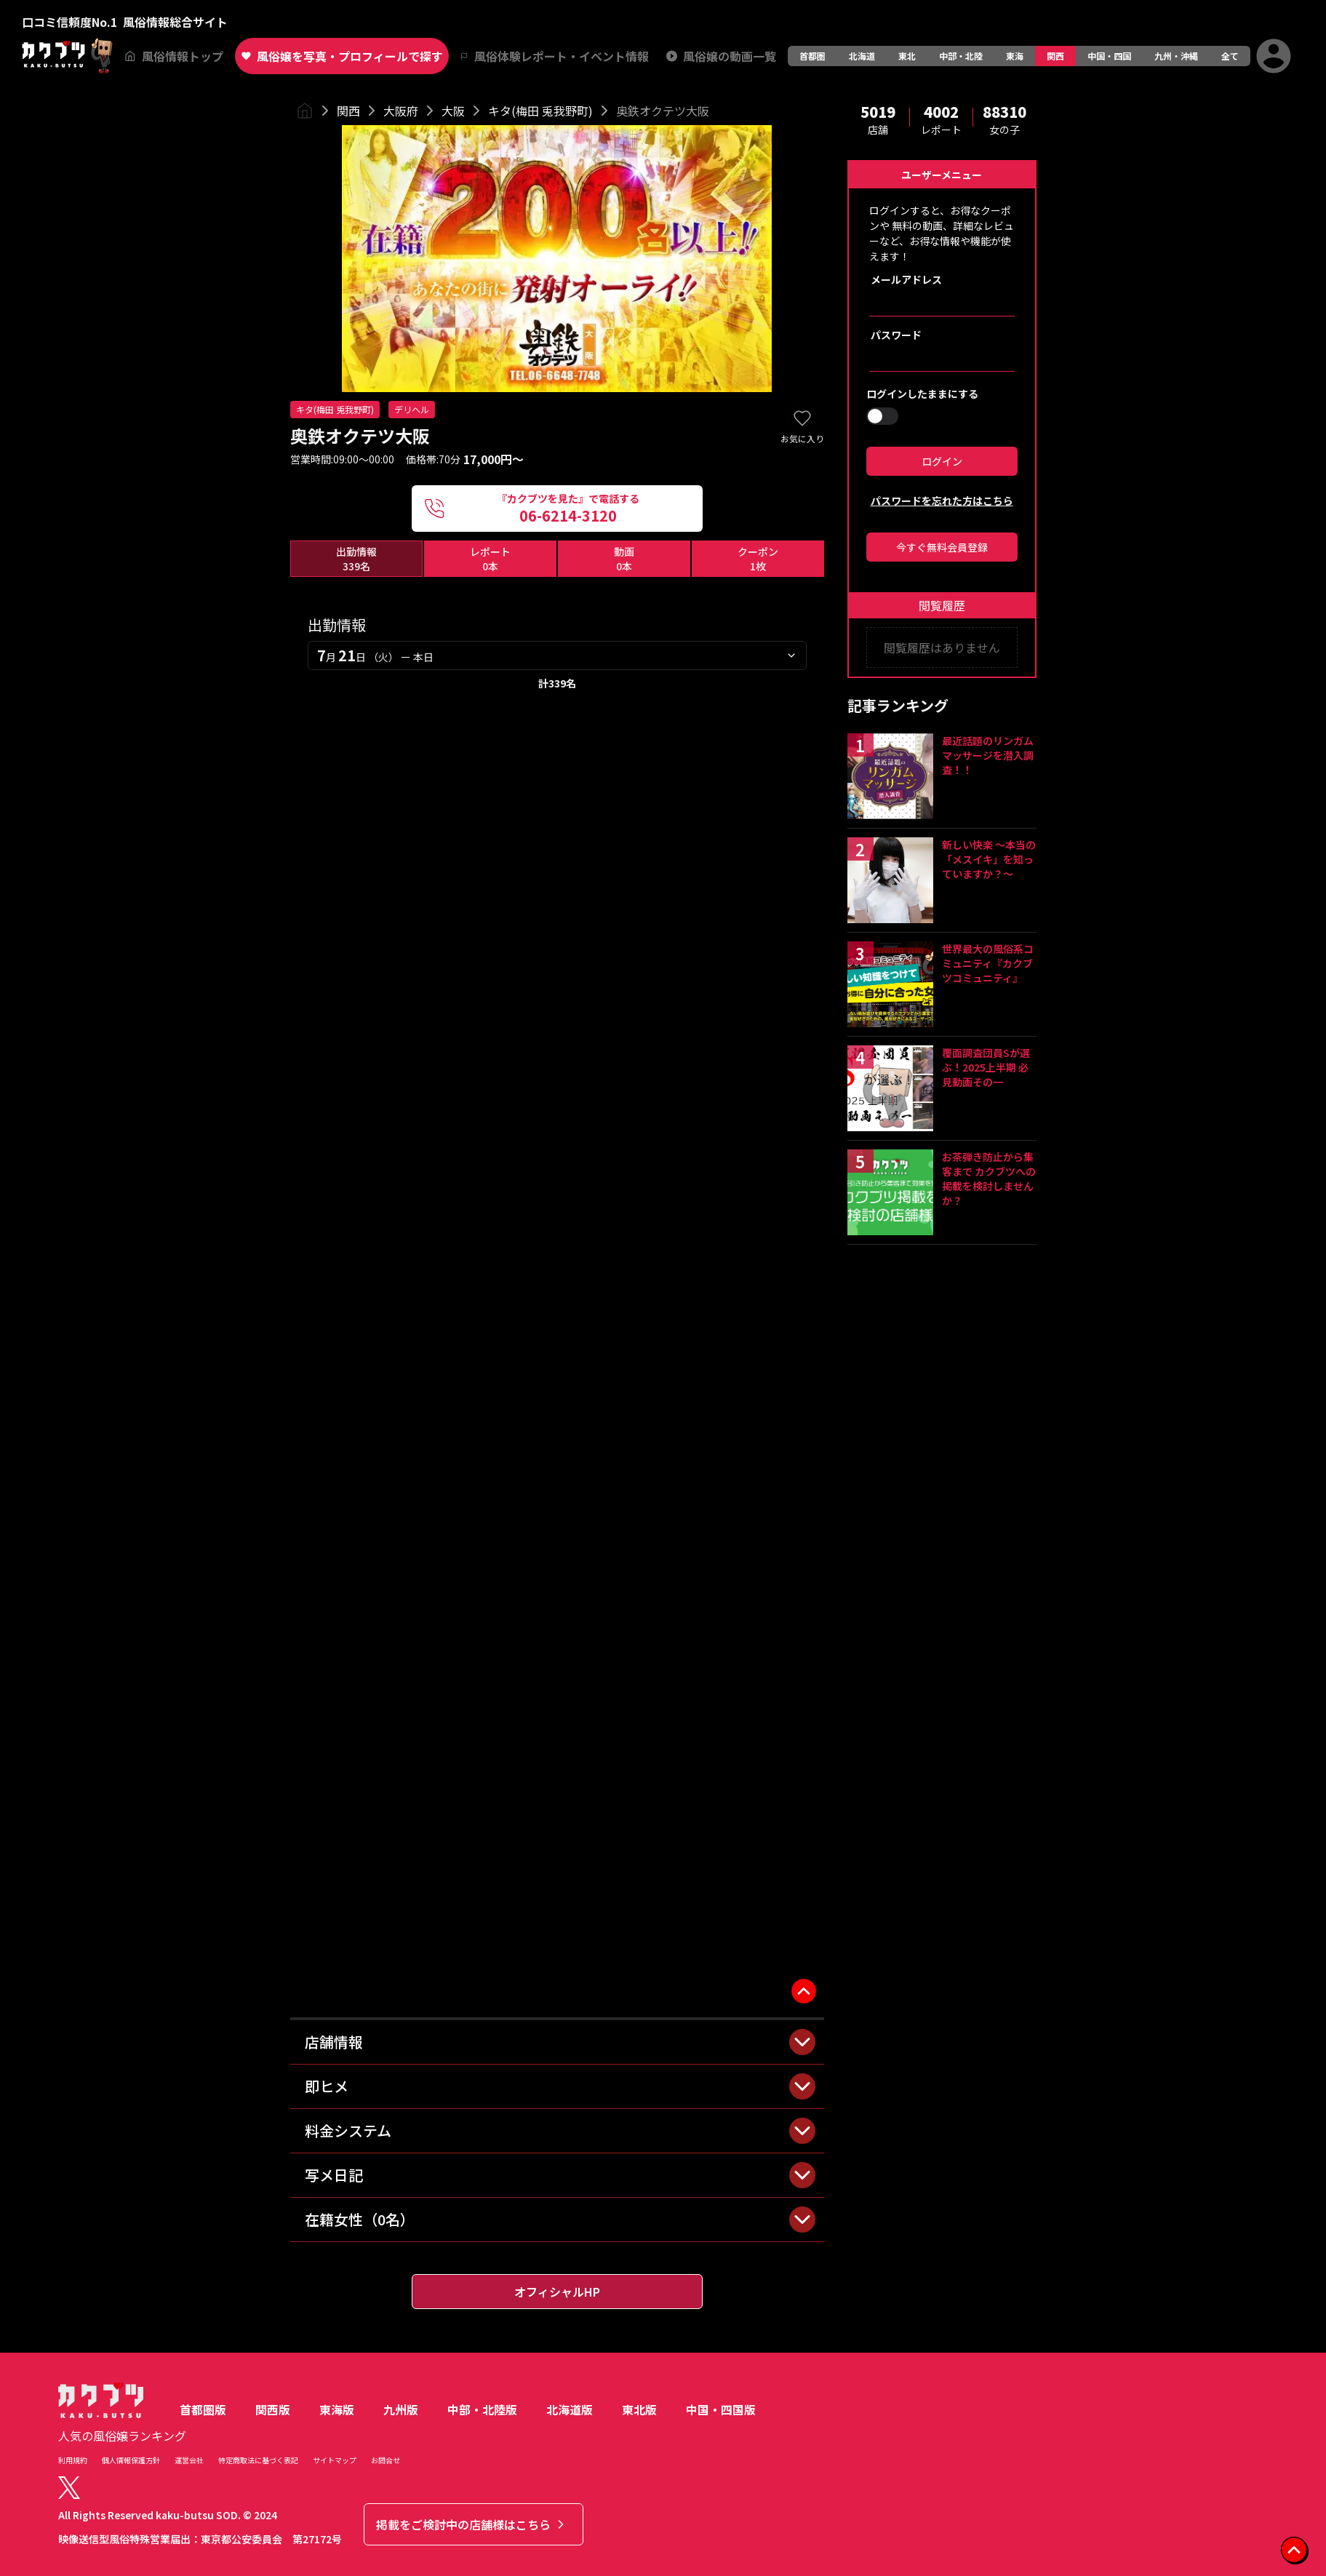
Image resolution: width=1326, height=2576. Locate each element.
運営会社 (189, 2460)
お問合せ (385, 2460)
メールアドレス (906, 279)
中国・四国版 (721, 2409)
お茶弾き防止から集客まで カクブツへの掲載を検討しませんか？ (989, 1178)
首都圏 (812, 55)
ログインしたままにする (922, 393)
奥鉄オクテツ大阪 (662, 110)
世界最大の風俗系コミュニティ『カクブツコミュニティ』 (988, 963)
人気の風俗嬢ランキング (122, 2435)
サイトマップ (334, 2460)
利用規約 (72, 2460)
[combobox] (557, 655)
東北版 (639, 2409)
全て (1230, 55)
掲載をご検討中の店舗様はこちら (472, 2524)
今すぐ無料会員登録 (942, 547)
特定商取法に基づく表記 (258, 2460)
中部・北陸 (961, 55)
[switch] (882, 416)
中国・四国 (1109, 55)
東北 (907, 55)
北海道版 (569, 2409)
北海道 (862, 55)
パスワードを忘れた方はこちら (942, 500)
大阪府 (400, 110)
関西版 (272, 2409)
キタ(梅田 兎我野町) (540, 110)
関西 (1055, 55)
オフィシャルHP (557, 2291)
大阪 (453, 110)
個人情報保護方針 (131, 2460)
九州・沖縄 (1176, 55)
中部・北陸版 (482, 2409)
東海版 (336, 2409)
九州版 (400, 2409)
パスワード (896, 334)
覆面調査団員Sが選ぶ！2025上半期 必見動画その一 (986, 1067)
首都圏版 (203, 2409)
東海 (1014, 55)
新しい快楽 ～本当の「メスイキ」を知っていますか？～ (989, 859)
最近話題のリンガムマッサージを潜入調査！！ (988, 755)
